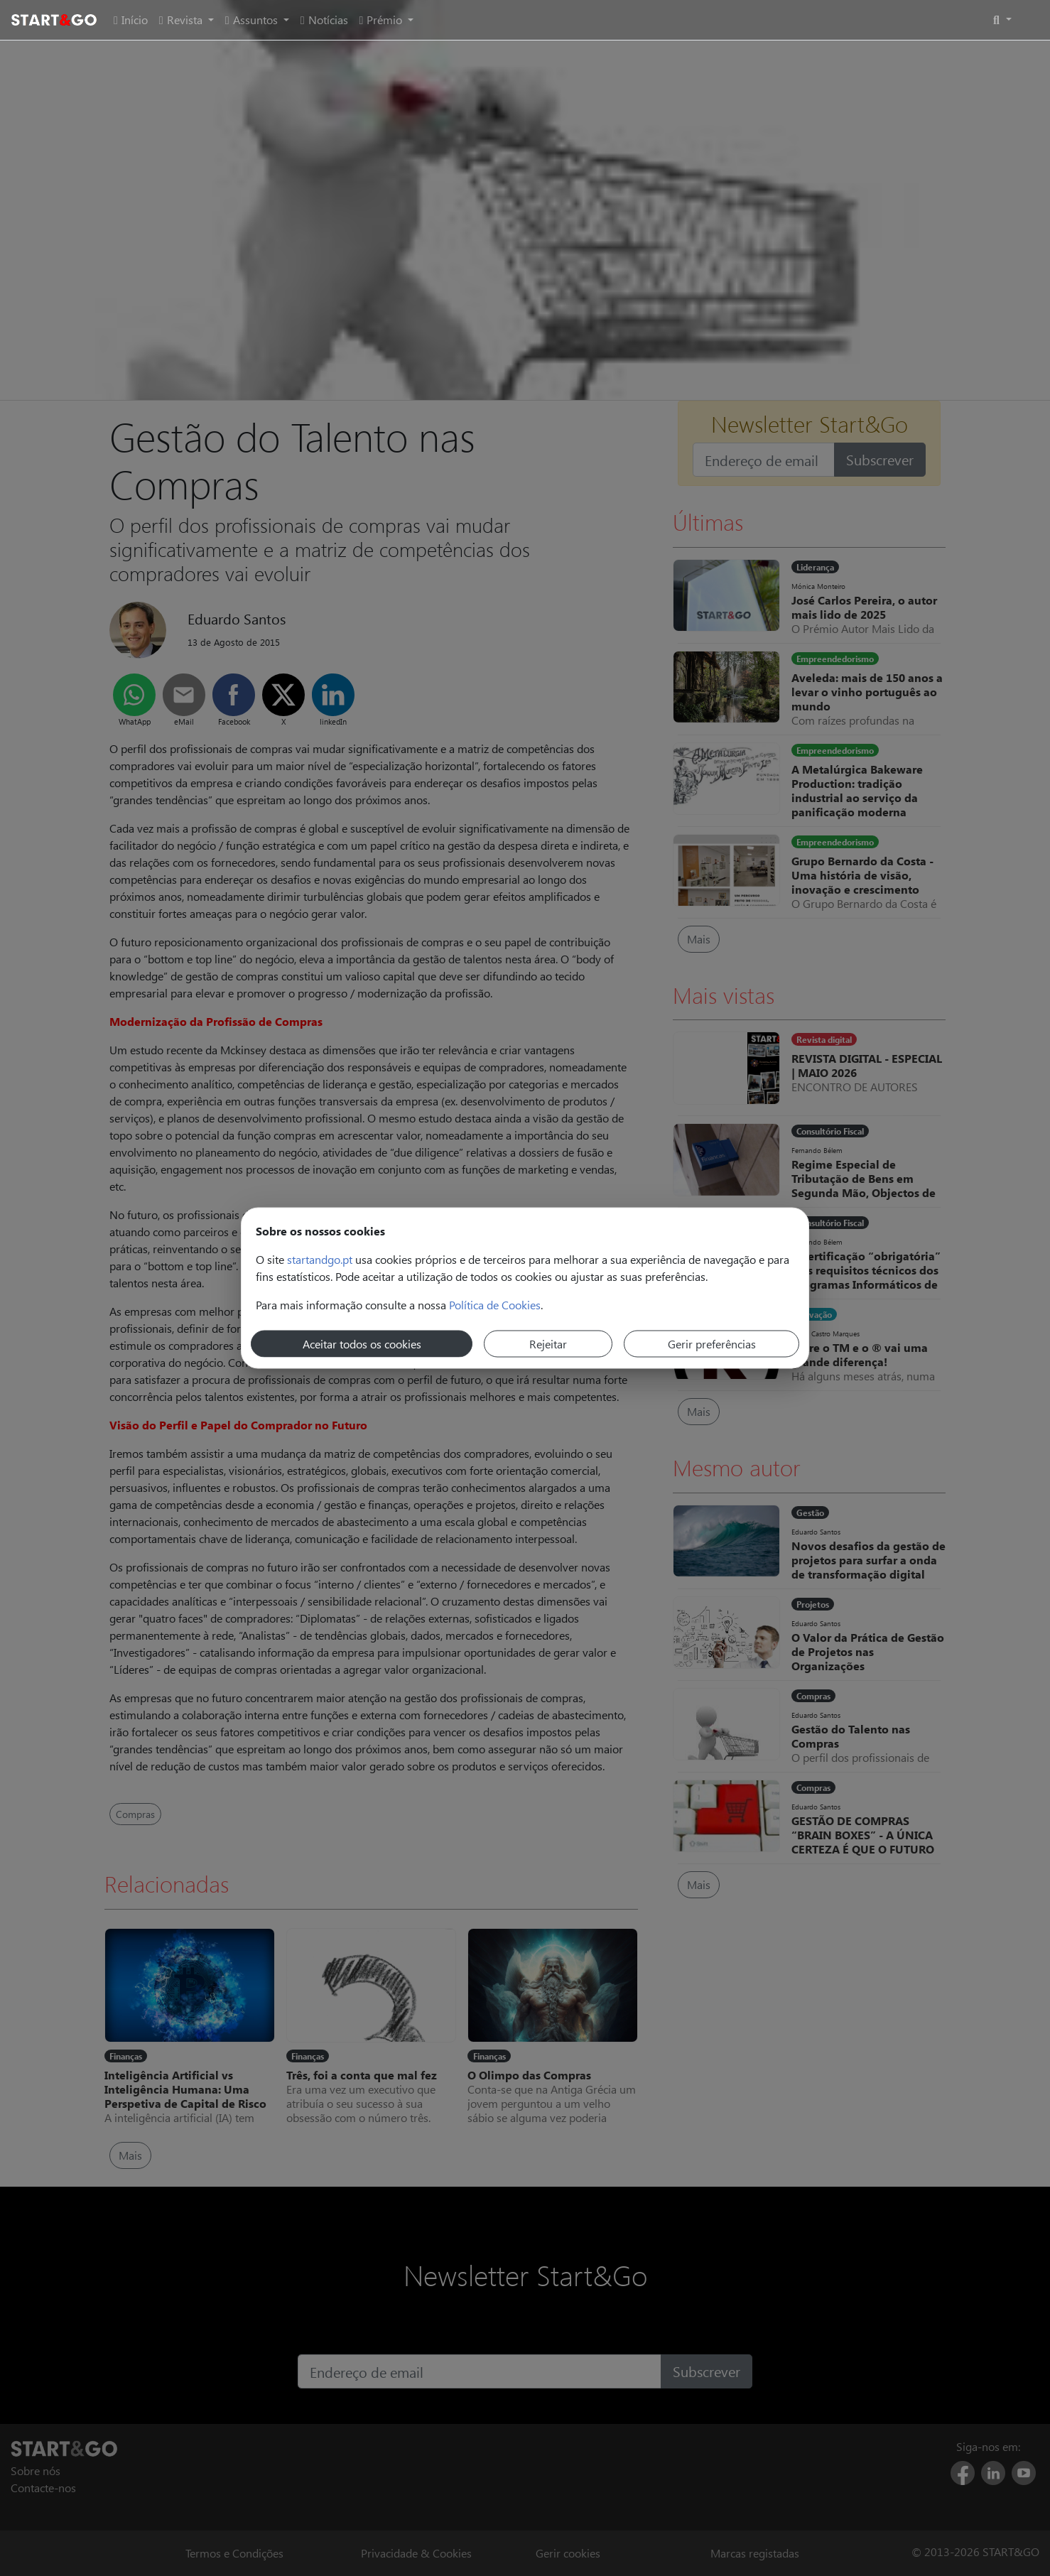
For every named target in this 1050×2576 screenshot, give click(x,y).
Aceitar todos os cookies (362, 1343)
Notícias (324, 19)
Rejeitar (548, 1343)
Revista (182, 19)
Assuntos (253, 19)
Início (131, 19)
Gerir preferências (712, 1343)
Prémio (382, 19)
